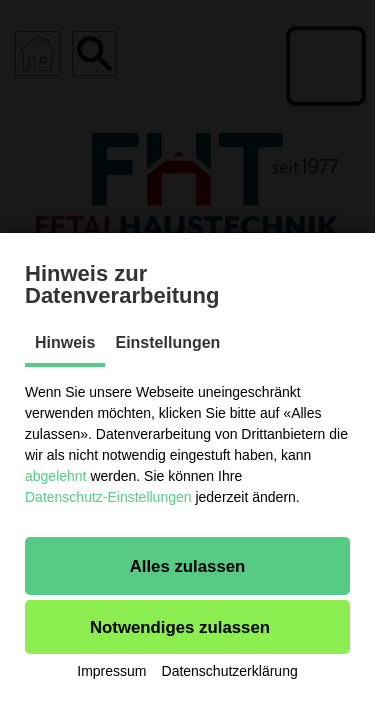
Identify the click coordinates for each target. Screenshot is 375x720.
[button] (187, 566)
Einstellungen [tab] (167, 342)
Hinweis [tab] (65, 342)
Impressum (111, 671)
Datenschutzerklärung (230, 671)
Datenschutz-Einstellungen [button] (108, 497)
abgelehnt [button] (56, 476)
